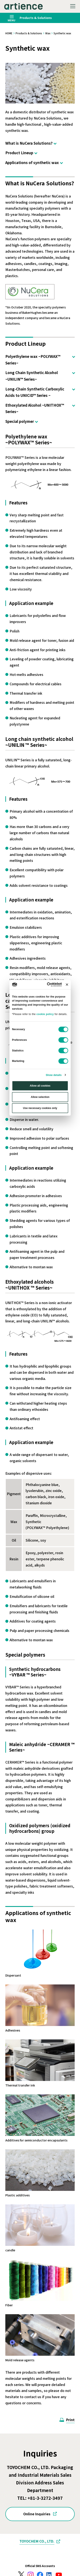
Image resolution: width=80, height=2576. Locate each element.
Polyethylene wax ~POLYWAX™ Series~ (32, 360)
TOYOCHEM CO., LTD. (36, 2541)
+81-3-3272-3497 (45, 2498)
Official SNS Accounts (40, 2566)
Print (70, 2419)
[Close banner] (67, 984)
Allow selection (40, 1096)
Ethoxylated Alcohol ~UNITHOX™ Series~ (34, 408)
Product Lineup (19, 152)
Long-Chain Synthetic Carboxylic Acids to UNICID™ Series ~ (34, 392)
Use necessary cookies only (40, 1108)
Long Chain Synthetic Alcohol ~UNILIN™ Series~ (31, 376)
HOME (8, 33)
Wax (47, 33)
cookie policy (45, 1014)
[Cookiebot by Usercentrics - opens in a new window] (48, 984)
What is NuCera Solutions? (28, 143)
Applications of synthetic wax (32, 162)
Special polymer (19, 421)
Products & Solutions (29, 33)
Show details (53, 1074)
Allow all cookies (40, 1085)
